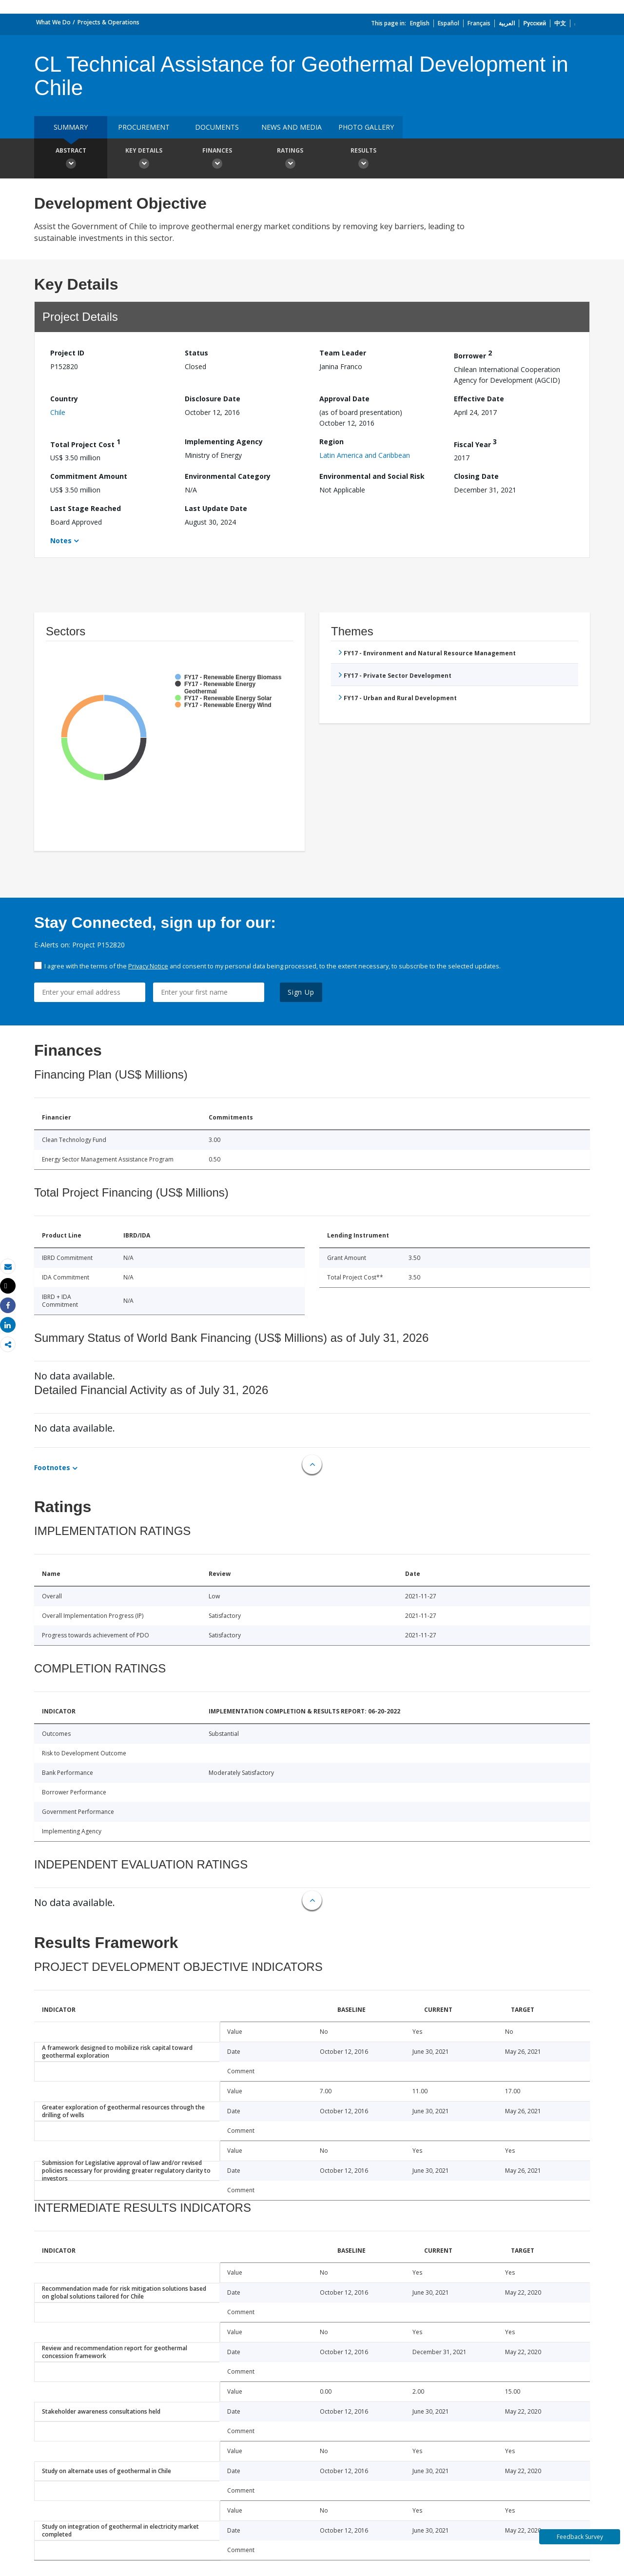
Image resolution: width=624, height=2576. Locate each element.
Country (64, 398)
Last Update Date (216, 508)
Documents (217, 127)
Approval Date (344, 398)
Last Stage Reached (85, 508)
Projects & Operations (108, 22)
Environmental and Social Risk (372, 476)
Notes (61, 540)
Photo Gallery (366, 127)
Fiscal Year (475, 443)
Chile (57, 412)
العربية (507, 23)
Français (479, 23)
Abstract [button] (70, 159)
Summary (71, 127)
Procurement (144, 127)
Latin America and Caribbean (364, 455)
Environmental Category (228, 476)
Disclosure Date (212, 398)
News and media (291, 127)
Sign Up (301, 992)
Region (331, 441)
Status (196, 352)
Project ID (67, 352)
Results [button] (363, 159)
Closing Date (476, 476)
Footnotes (52, 1467)
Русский (534, 23)
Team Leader (342, 352)
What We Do (53, 22)
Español (448, 23)
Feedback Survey (580, 2537)
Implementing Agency (224, 441)
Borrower (473, 354)
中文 (560, 23)
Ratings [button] (290, 159)
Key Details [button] (144, 159)
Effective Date (479, 398)
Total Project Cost (85, 443)
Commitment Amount (88, 476)
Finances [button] (217, 159)
